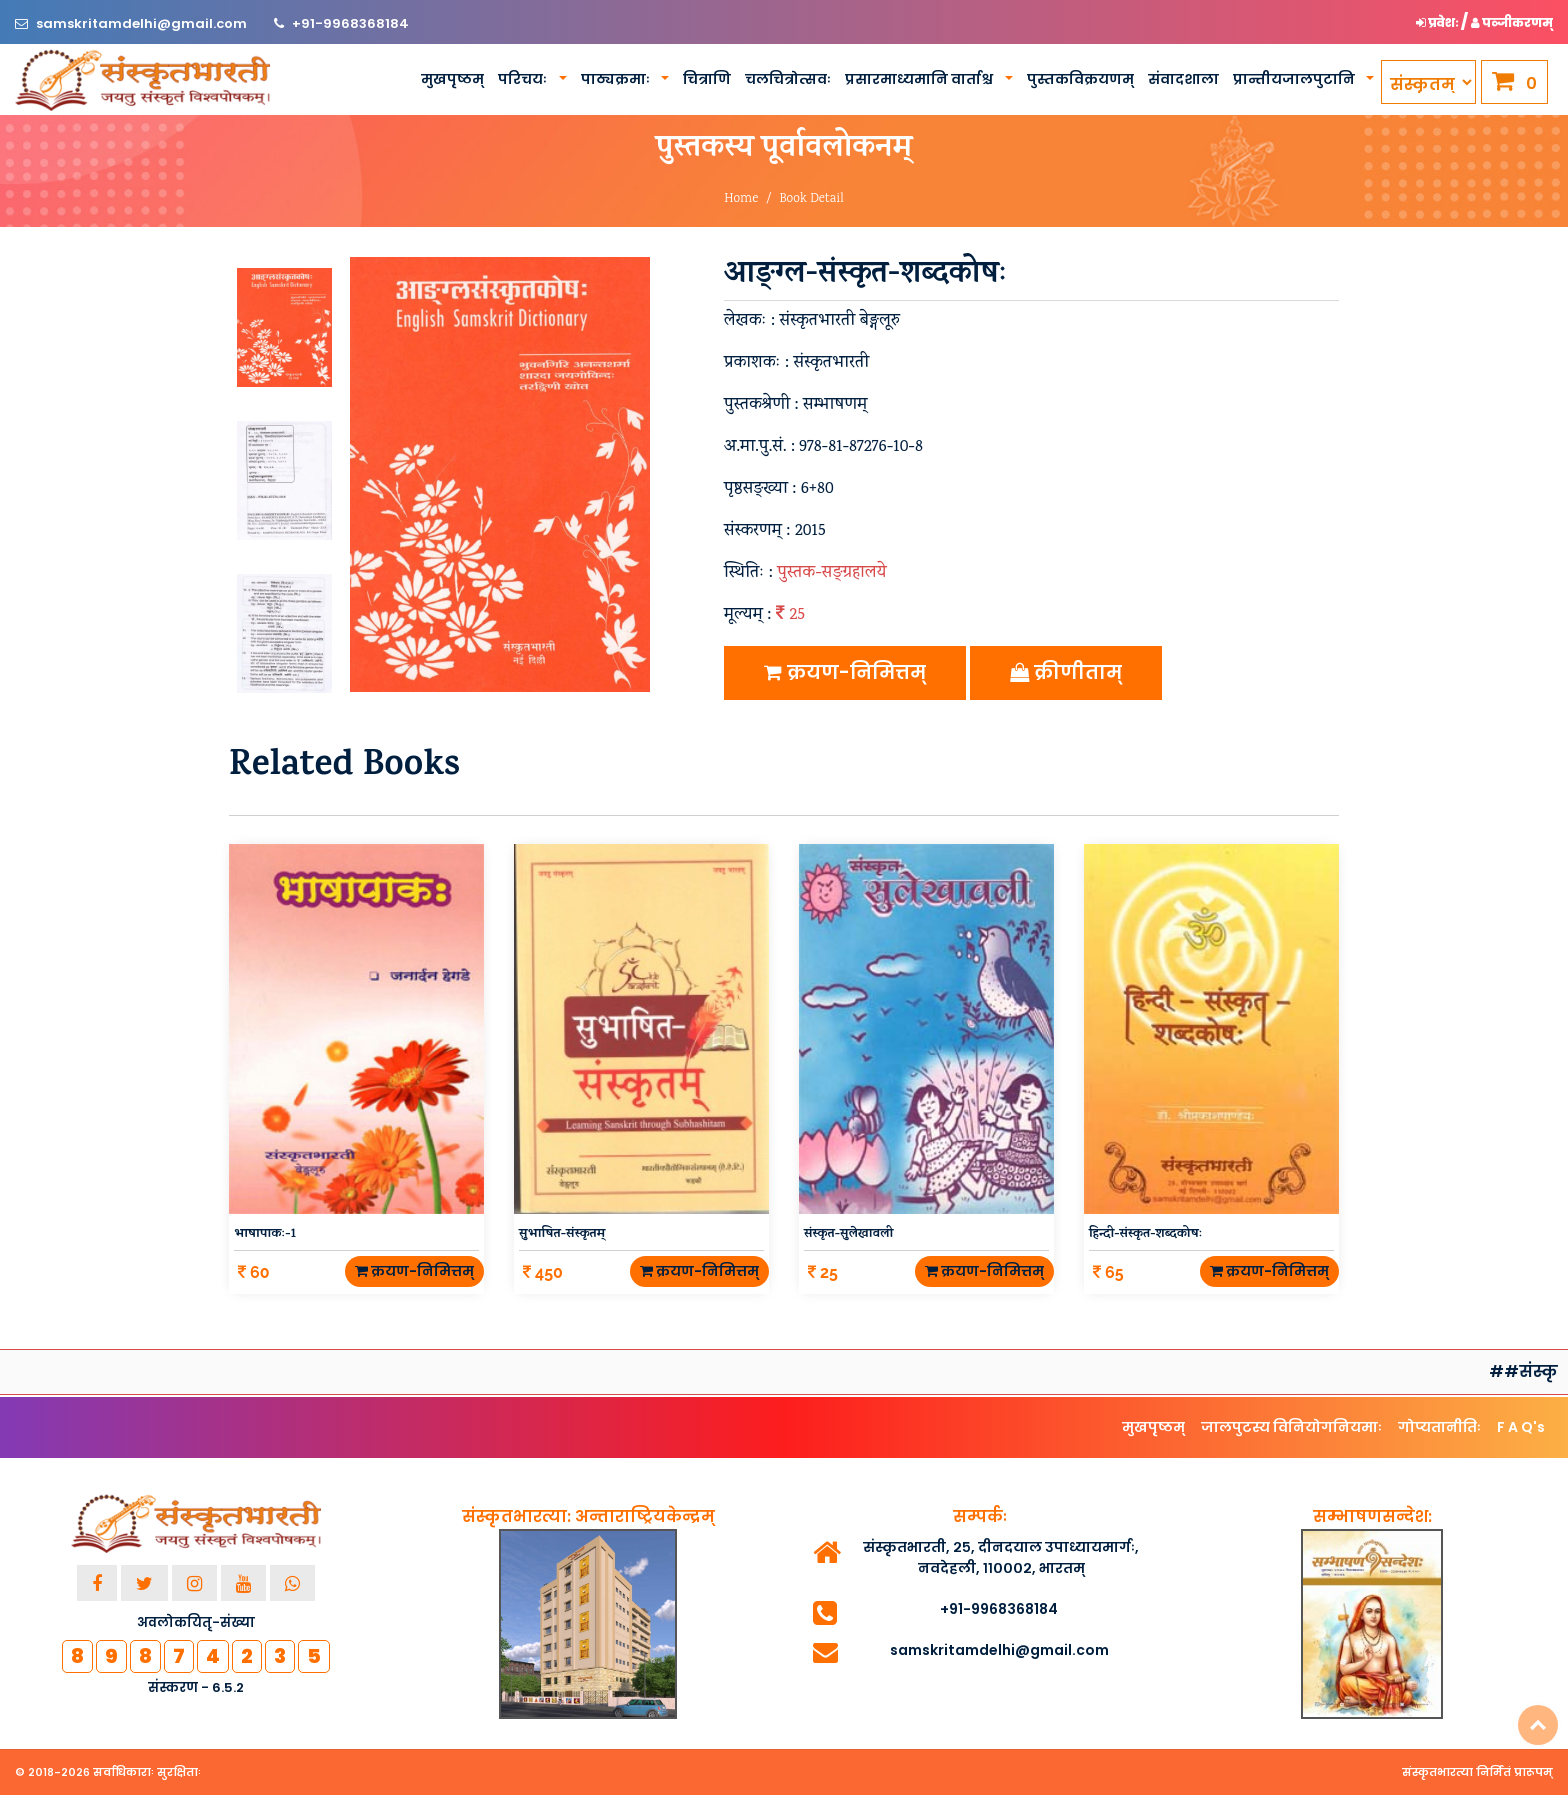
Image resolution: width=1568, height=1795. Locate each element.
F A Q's (1521, 1427)
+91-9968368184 (350, 23)
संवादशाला (1183, 79)
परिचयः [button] (524, 79)
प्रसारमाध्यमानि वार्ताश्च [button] (920, 79)
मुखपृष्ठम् (452, 79)
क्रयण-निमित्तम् (845, 672)
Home (741, 199)
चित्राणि (707, 79)
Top (1538, 1725)
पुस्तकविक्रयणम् (1080, 79)
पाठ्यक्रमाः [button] (617, 79)
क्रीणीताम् (1066, 672)
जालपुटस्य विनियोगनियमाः (1291, 1427)
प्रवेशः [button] (1438, 22)
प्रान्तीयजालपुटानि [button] (1295, 79)
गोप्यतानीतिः (1439, 1427)
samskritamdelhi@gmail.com (143, 23)
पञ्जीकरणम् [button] (1512, 22)
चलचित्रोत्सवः (788, 79)
